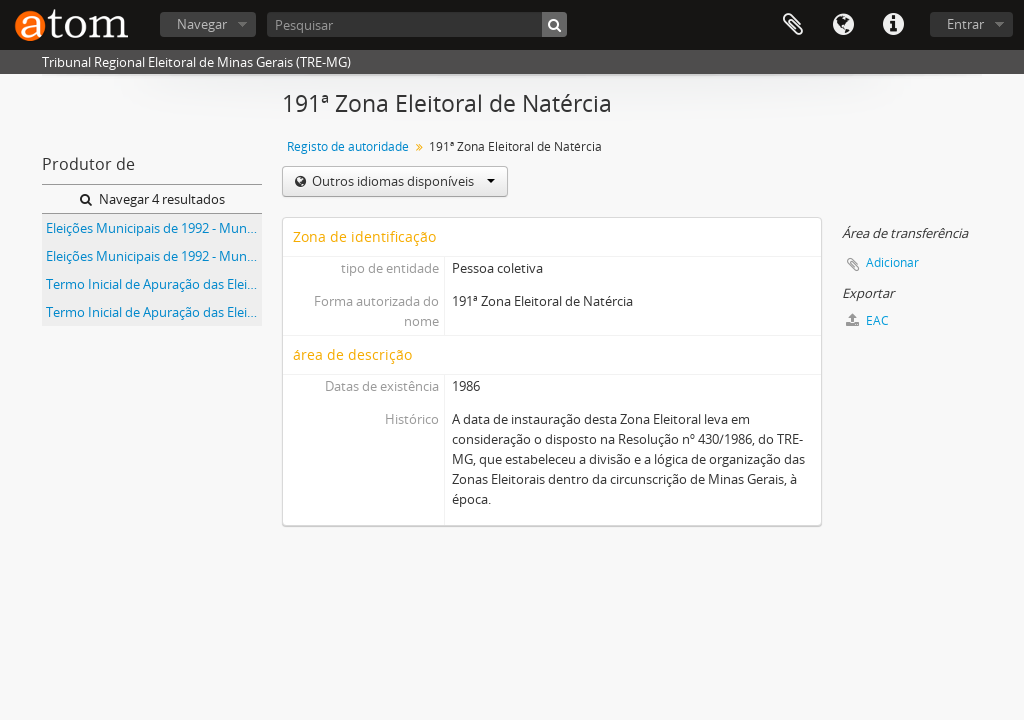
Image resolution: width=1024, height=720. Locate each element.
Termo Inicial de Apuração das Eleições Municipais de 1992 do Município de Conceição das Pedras (154, 284)
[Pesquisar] (417, 24)
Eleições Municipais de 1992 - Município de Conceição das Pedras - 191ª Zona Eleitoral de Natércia (154, 228)
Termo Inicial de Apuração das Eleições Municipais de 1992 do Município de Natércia (154, 312)
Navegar (202, 24)
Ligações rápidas (893, 25)
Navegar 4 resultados (152, 199)
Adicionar (892, 262)
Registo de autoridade (348, 146)
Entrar (965, 24)
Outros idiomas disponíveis (402, 181)
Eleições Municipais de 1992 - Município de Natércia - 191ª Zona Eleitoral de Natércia (154, 256)
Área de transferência (793, 25)
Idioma (843, 25)
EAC (867, 320)
